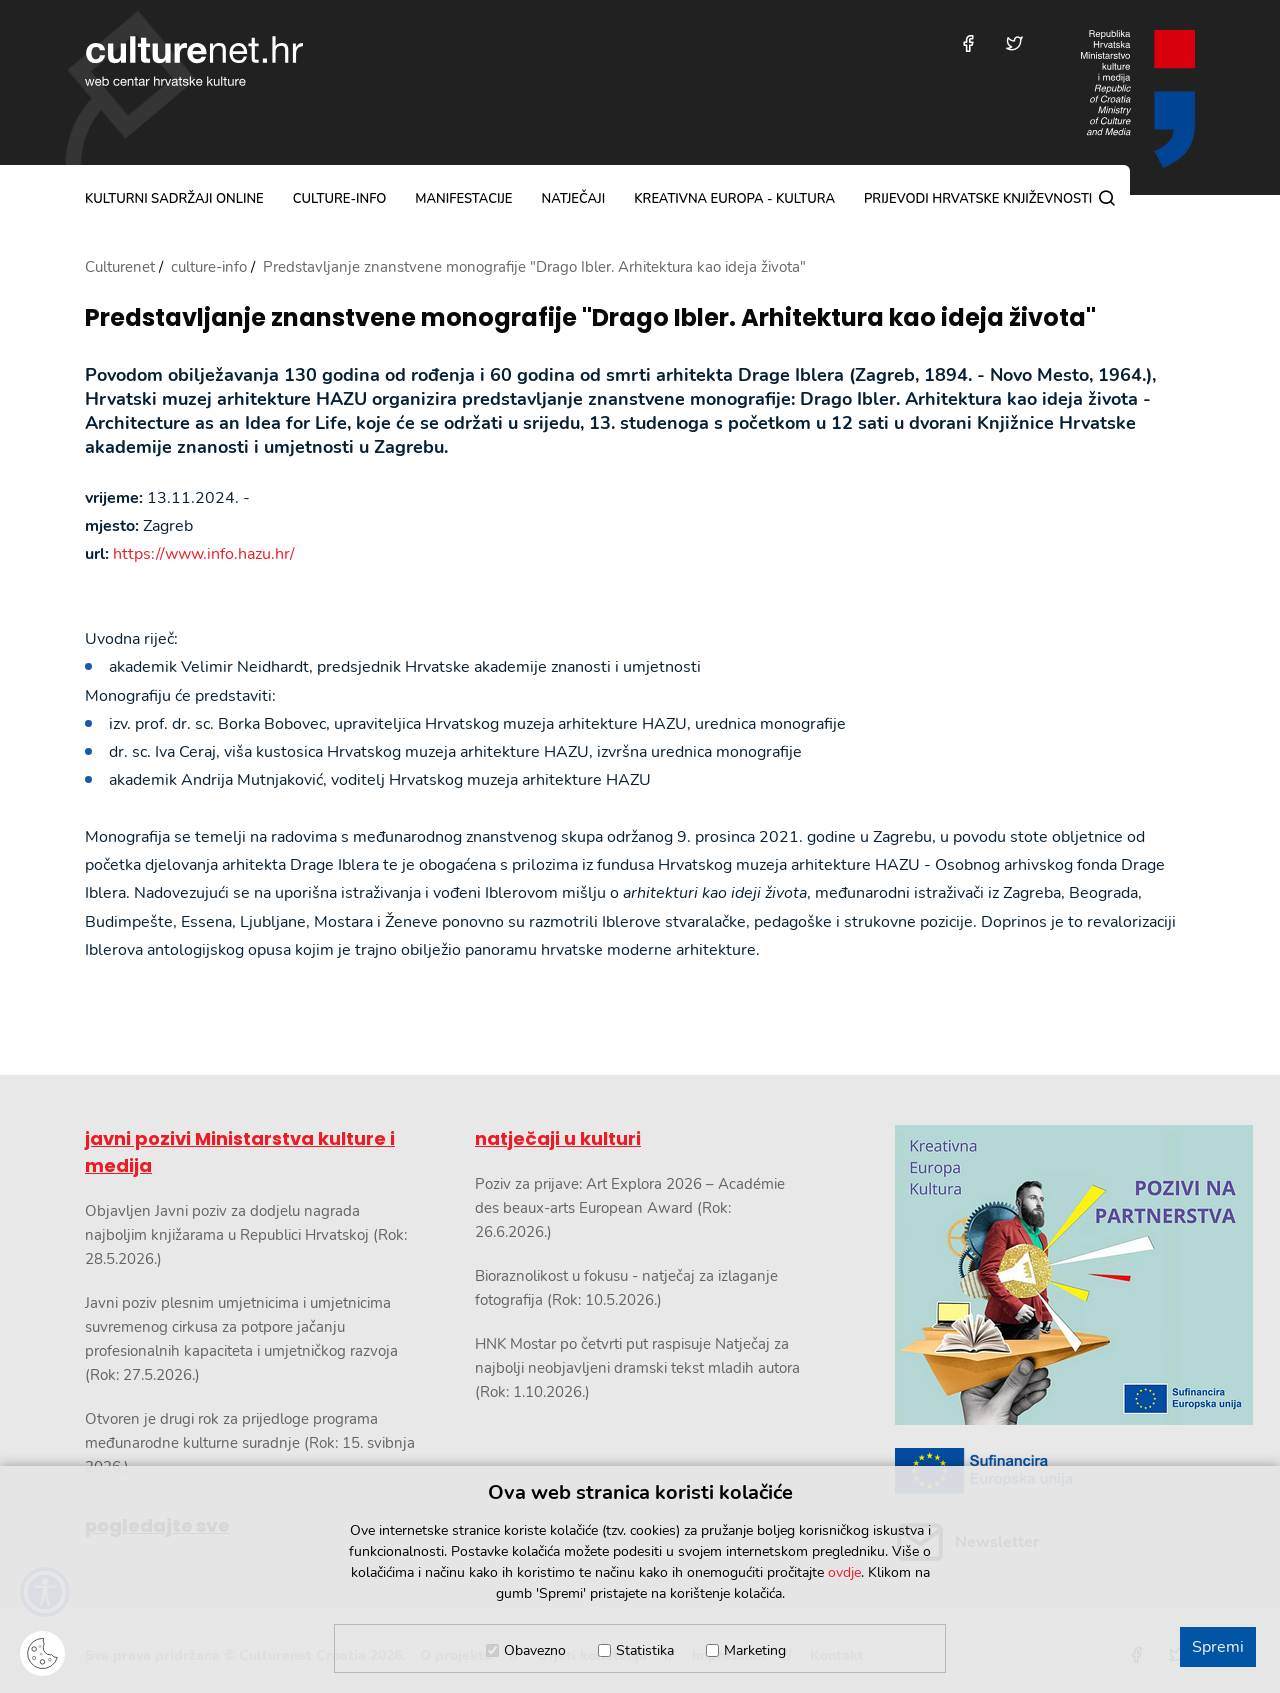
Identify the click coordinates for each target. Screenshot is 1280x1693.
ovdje (844, 1572)
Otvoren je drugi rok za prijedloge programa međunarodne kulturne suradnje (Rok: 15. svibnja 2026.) (250, 1443)
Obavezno (535, 1650)
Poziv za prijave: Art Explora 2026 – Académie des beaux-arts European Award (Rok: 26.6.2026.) (630, 1208)
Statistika (645, 1650)
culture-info (340, 199)
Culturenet (120, 267)
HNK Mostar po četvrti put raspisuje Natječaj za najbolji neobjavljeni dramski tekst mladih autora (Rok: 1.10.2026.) (637, 1368)
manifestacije (463, 199)
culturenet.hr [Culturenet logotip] (194, 61)
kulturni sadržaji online (174, 199)
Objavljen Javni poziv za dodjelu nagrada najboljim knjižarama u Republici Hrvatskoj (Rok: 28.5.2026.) (246, 1235)
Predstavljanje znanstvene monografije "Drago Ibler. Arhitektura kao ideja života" (590, 318)
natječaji (573, 199)
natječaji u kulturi (558, 1138)
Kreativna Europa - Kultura (734, 199)
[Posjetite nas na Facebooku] (968, 43)
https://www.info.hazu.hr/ (204, 554)
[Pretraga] (1107, 198)
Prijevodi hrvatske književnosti (978, 199)
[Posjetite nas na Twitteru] (1014, 43)
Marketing (755, 1650)
